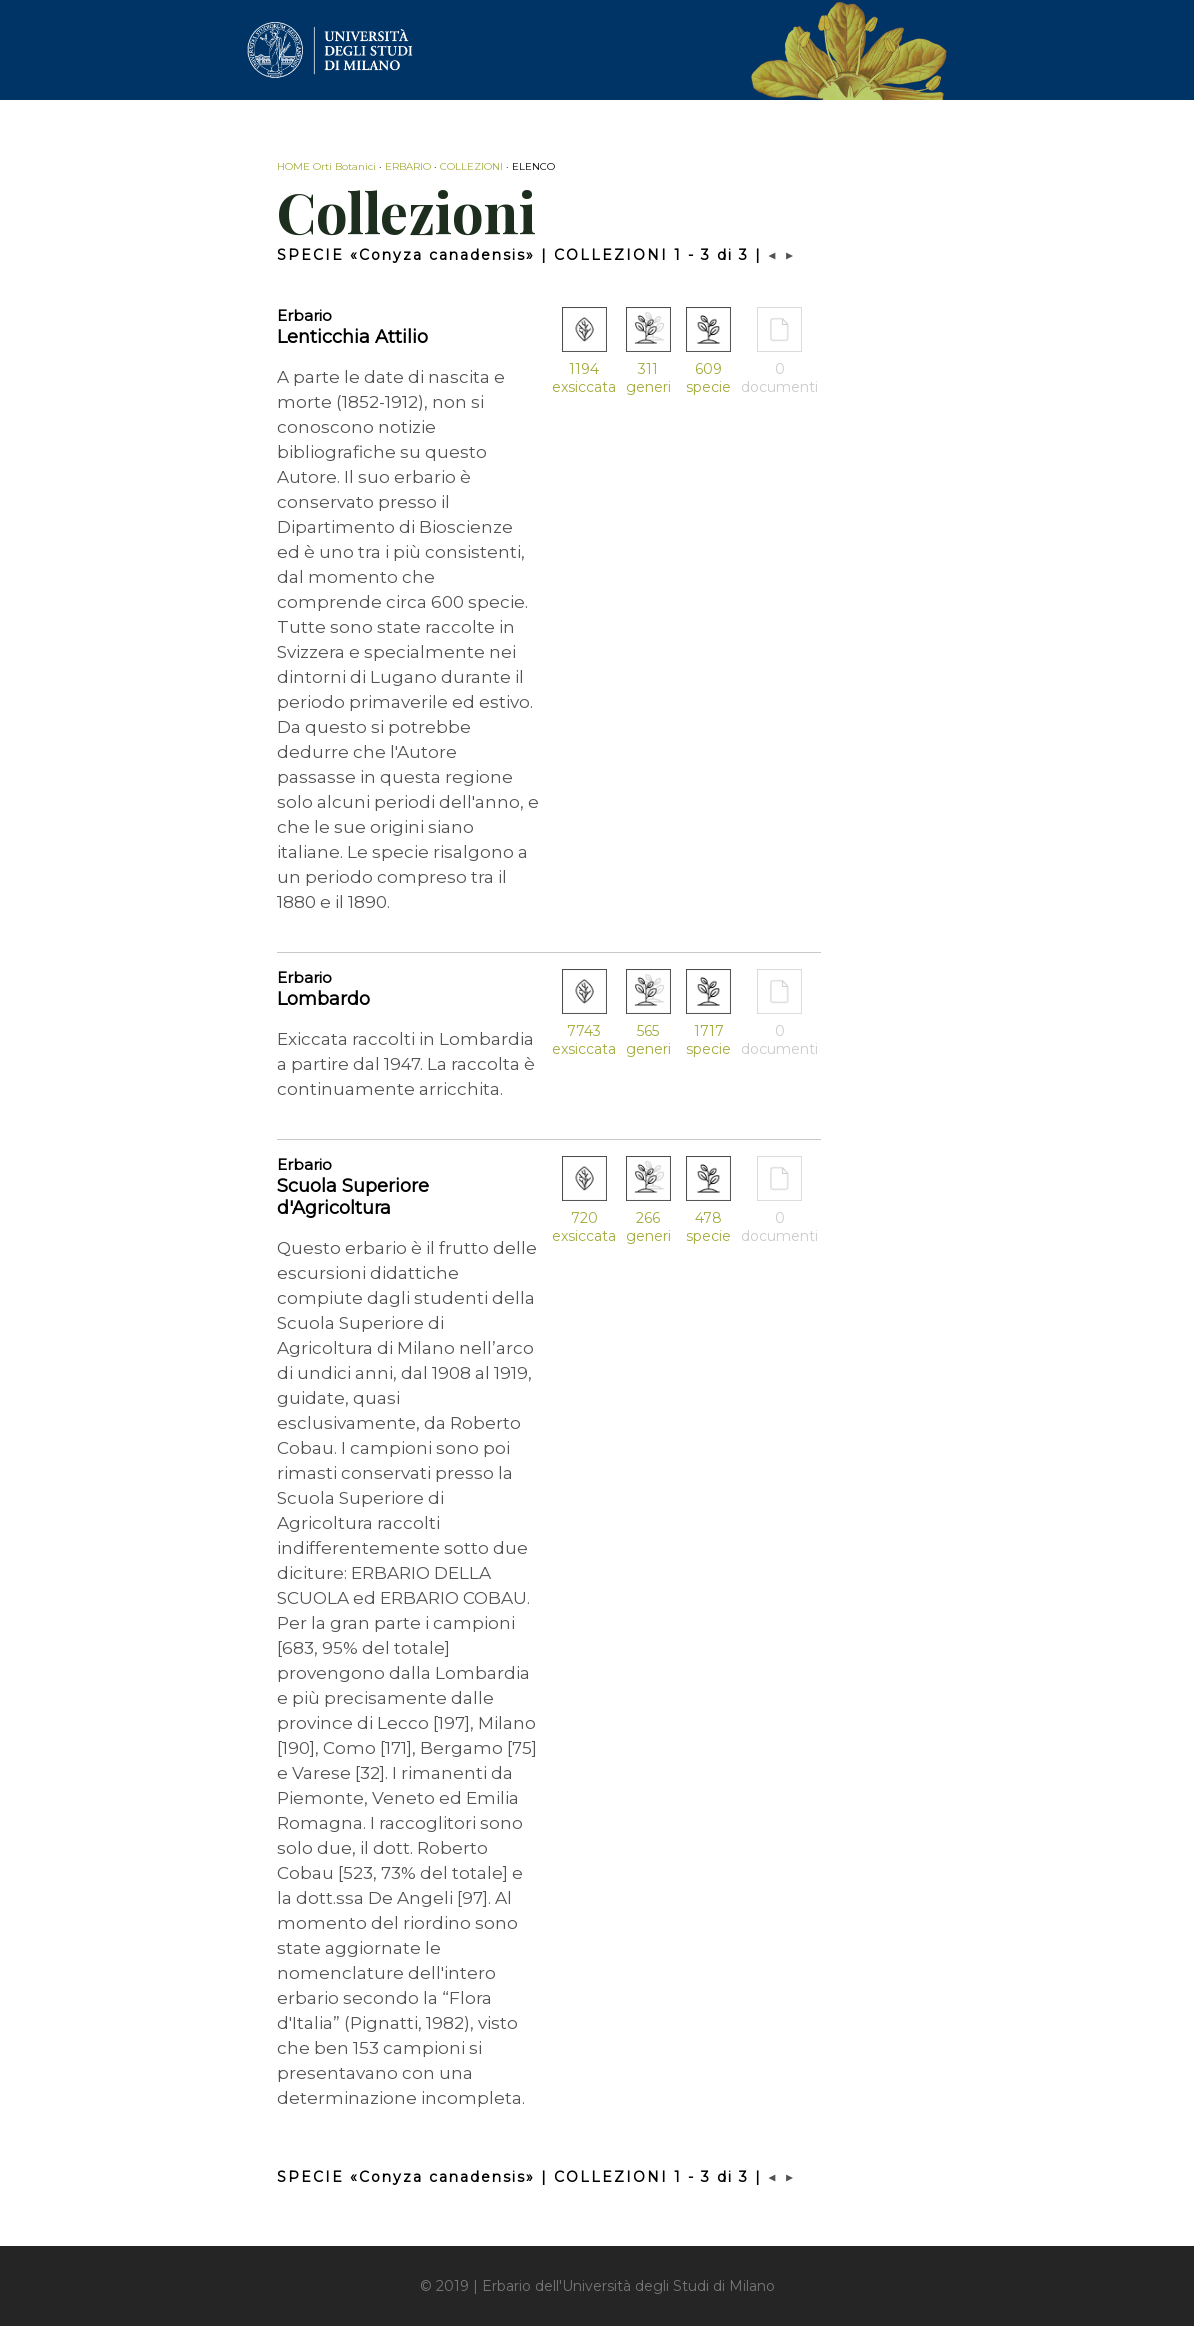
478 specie (708, 1227)
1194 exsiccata (584, 378)
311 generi (648, 378)
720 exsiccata (584, 1227)
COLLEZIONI (471, 166)
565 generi (648, 1040)
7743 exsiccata (584, 1040)
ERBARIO (408, 166)
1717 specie (708, 1040)
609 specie (708, 378)
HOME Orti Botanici (326, 166)
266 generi (648, 1227)
